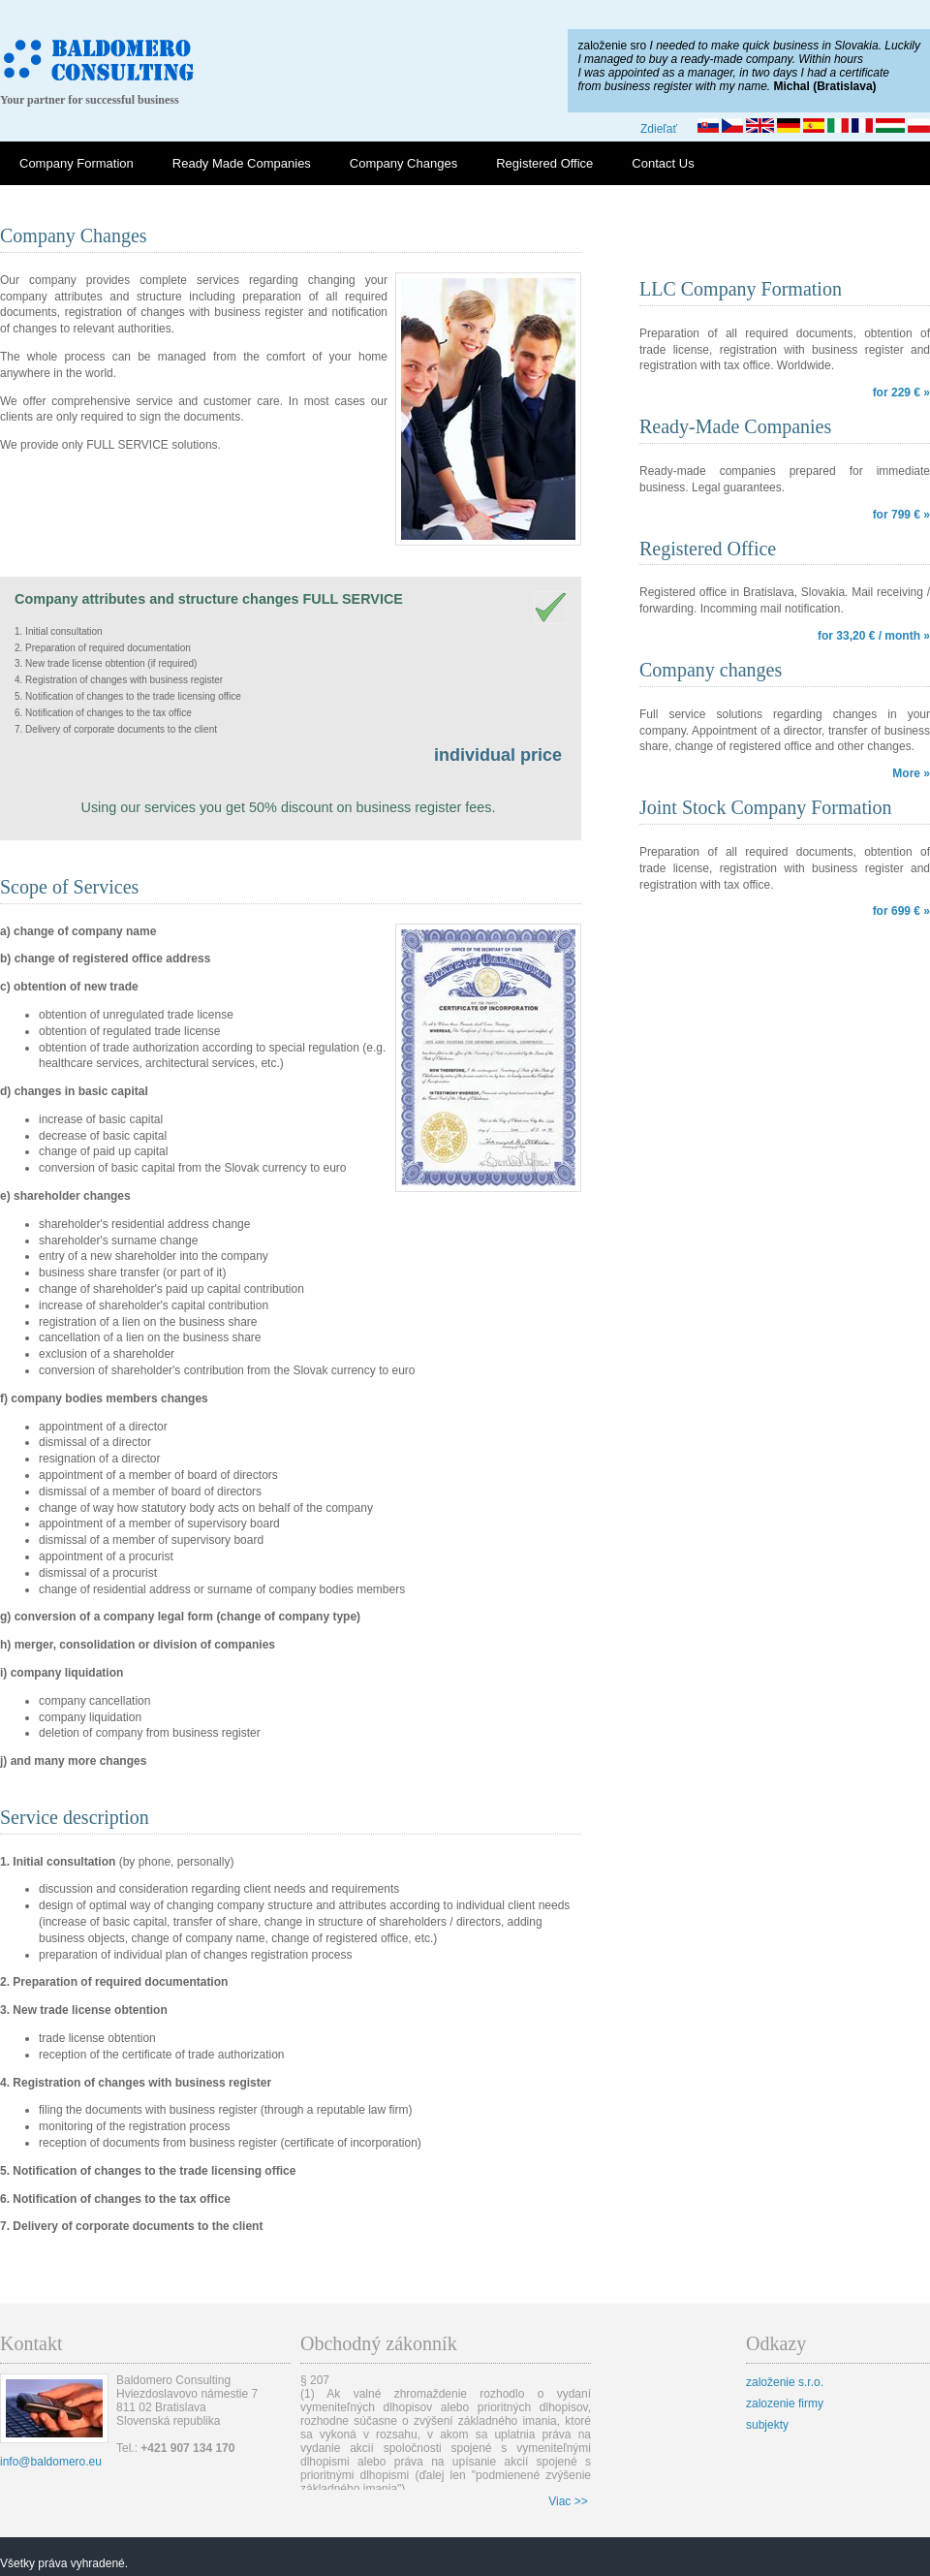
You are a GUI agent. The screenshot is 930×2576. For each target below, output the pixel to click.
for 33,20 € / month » (874, 636)
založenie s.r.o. (784, 2382)
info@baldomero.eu (51, 2461)
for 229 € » (901, 392)
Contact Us (663, 163)
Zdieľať (658, 129)
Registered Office (544, 163)
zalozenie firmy (784, 2403)
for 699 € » (901, 911)
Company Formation (76, 163)
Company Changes (403, 163)
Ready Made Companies (241, 163)
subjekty (767, 2425)
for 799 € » (901, 514)
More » (911, 773)
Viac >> (567, 2501)
